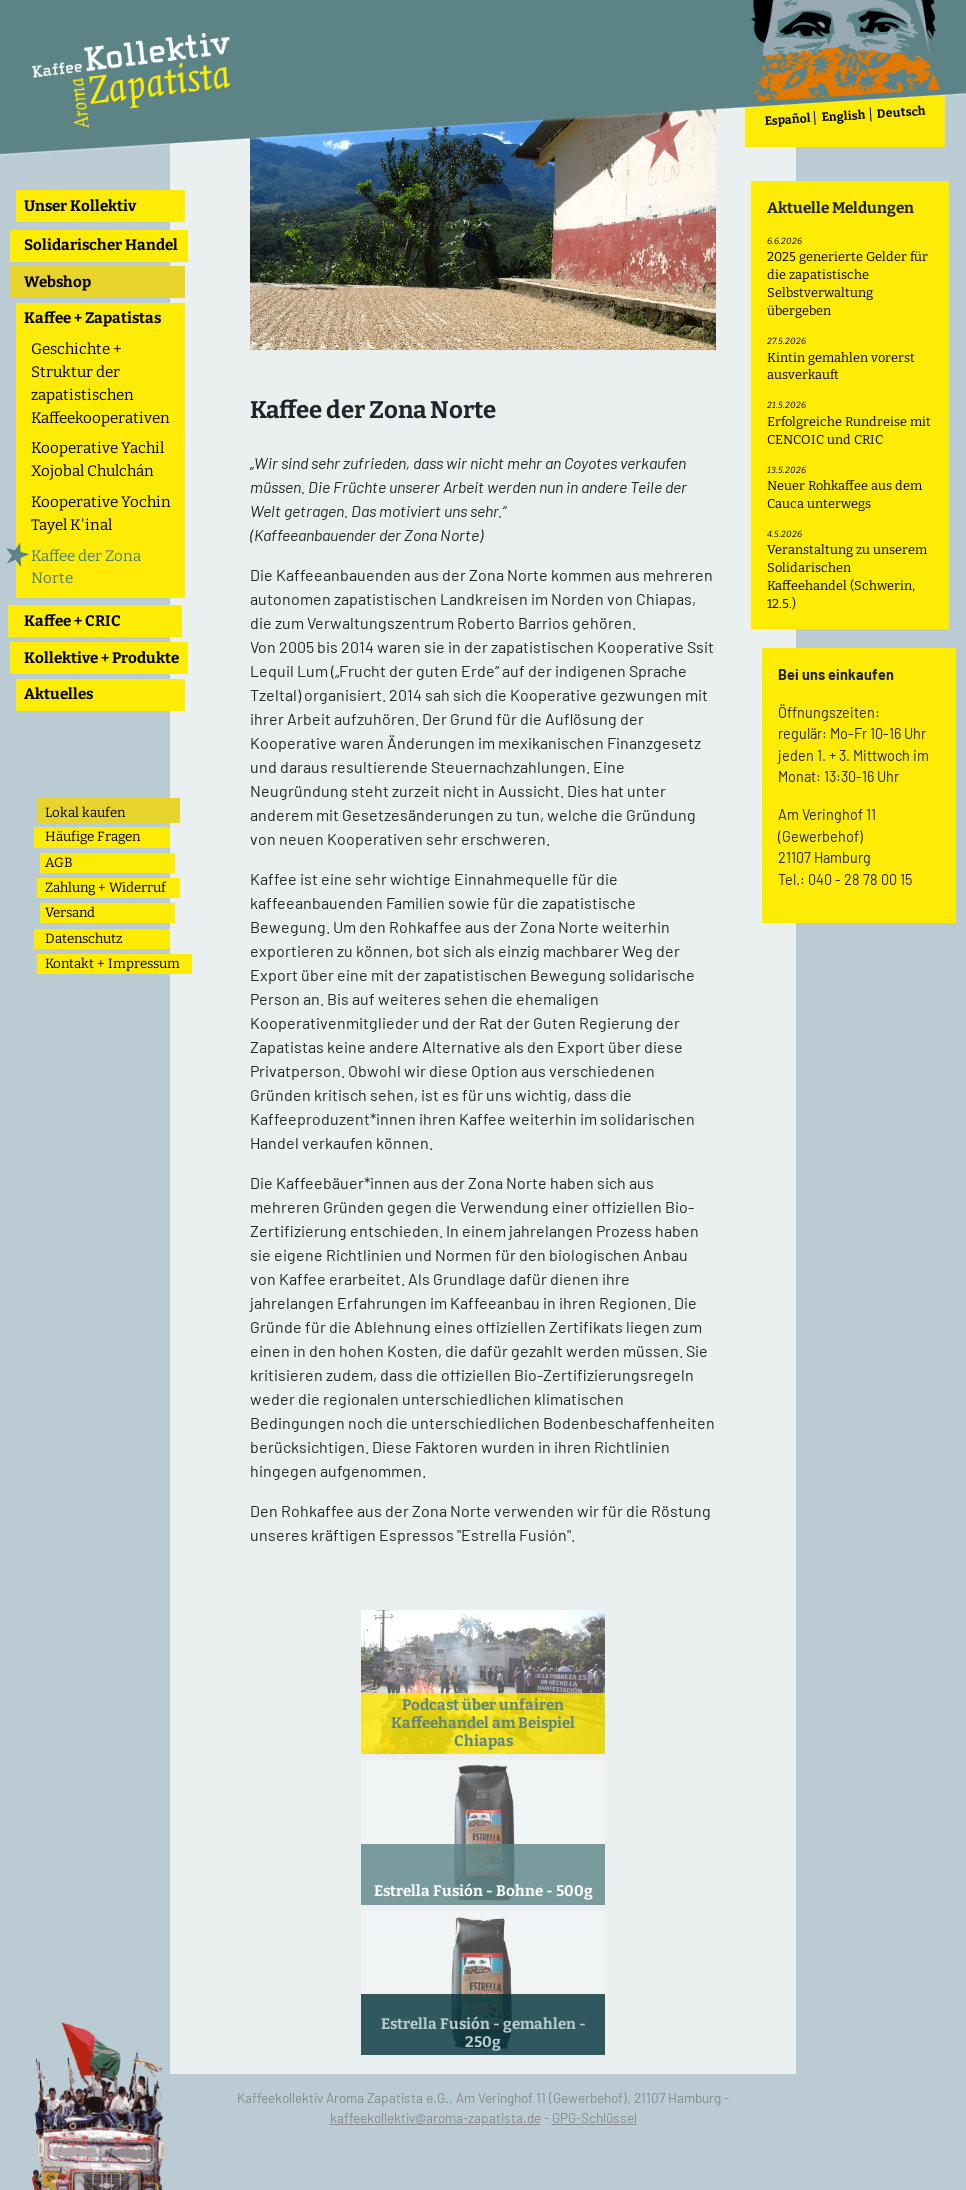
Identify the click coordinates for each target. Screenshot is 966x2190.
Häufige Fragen (92, 836)
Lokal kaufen (85, 812)
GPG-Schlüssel (594, 2117)
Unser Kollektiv (80, 206)
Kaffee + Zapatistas (92, 318)
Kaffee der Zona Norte (86, 567)
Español (788, 119)
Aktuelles (58, 694)
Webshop (57, 282)
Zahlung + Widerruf (105, 887)
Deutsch (902, 112)
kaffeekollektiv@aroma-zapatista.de (435, 2117)
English (844, 116)
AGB (59, 862)
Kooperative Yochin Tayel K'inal (101, 513)
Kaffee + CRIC (72, 621)
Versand (70, 912)
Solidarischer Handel (101, 245)
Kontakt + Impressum (112, 963)
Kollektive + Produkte (101, 658)
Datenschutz (83, 938)
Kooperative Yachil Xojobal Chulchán (97, 459)
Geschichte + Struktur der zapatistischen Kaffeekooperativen (100, 383)
